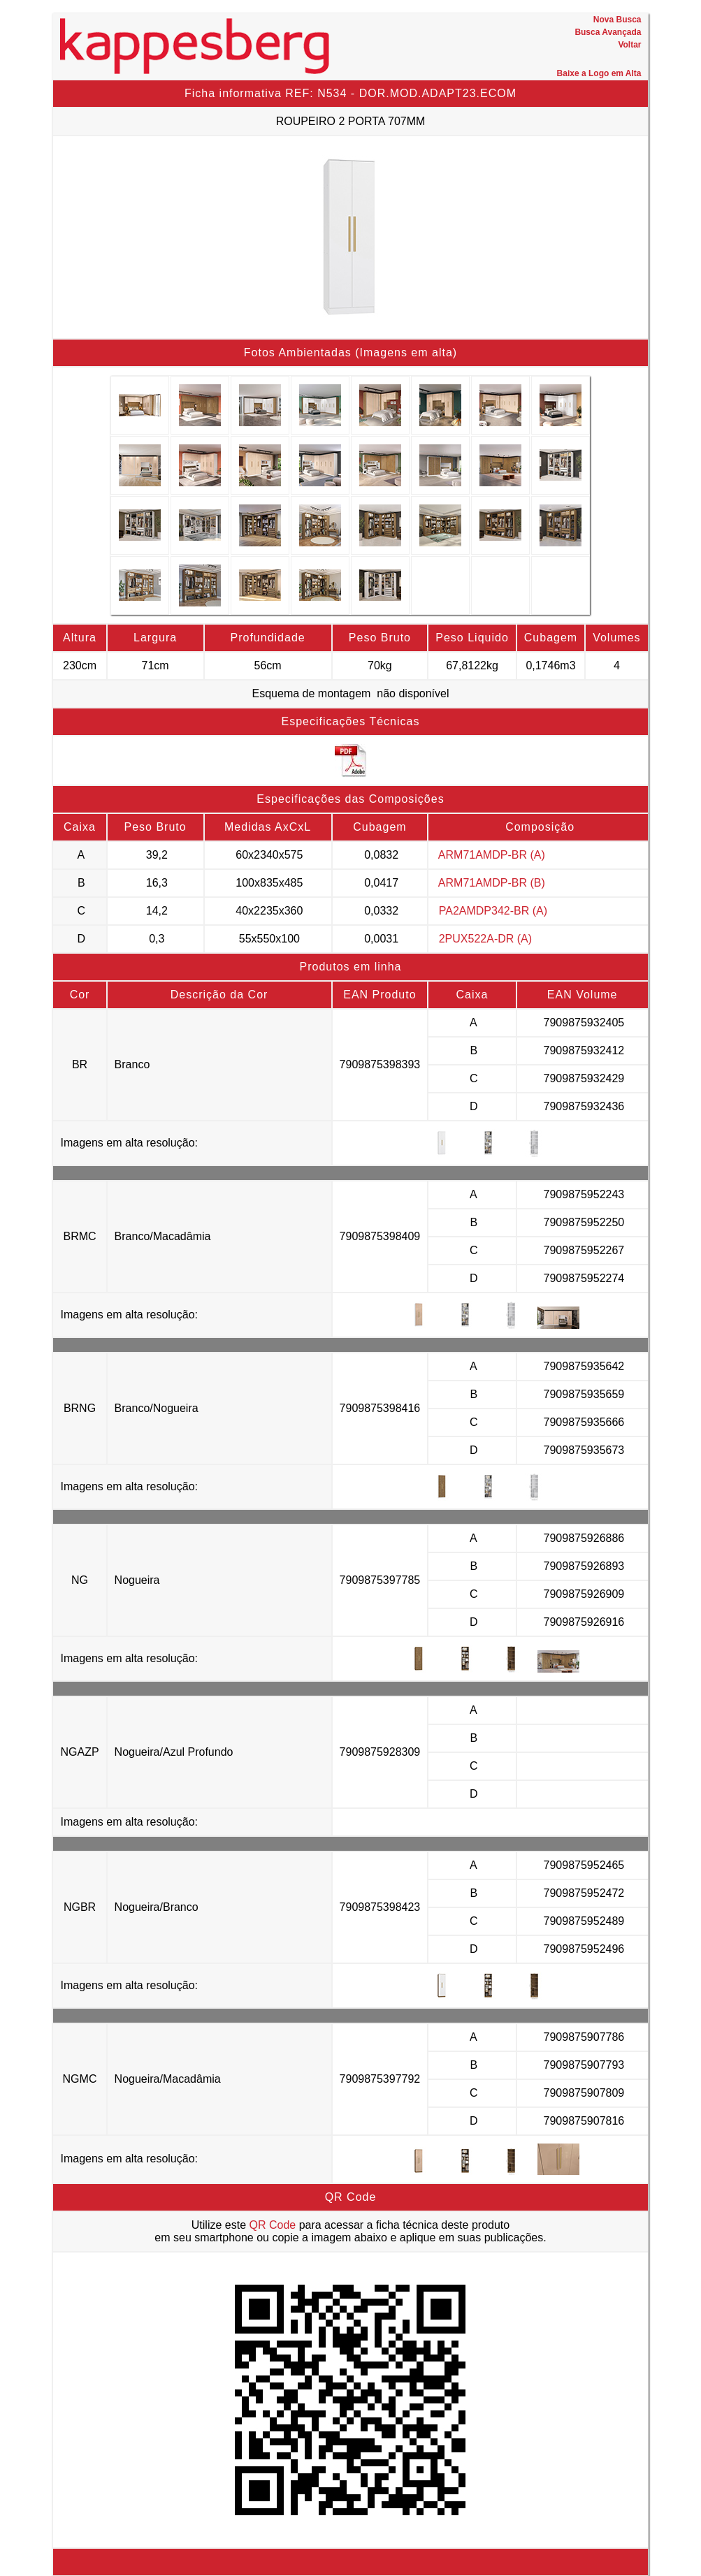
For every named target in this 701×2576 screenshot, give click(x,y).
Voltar (629, 45)
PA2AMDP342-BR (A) (493, 911)
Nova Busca (617, 19)
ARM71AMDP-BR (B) (491, 883)
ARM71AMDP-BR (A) (491, 855)
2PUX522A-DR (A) (485, 939)
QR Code (273, 2225)
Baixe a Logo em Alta (599, 73)
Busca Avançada (607, 32)
